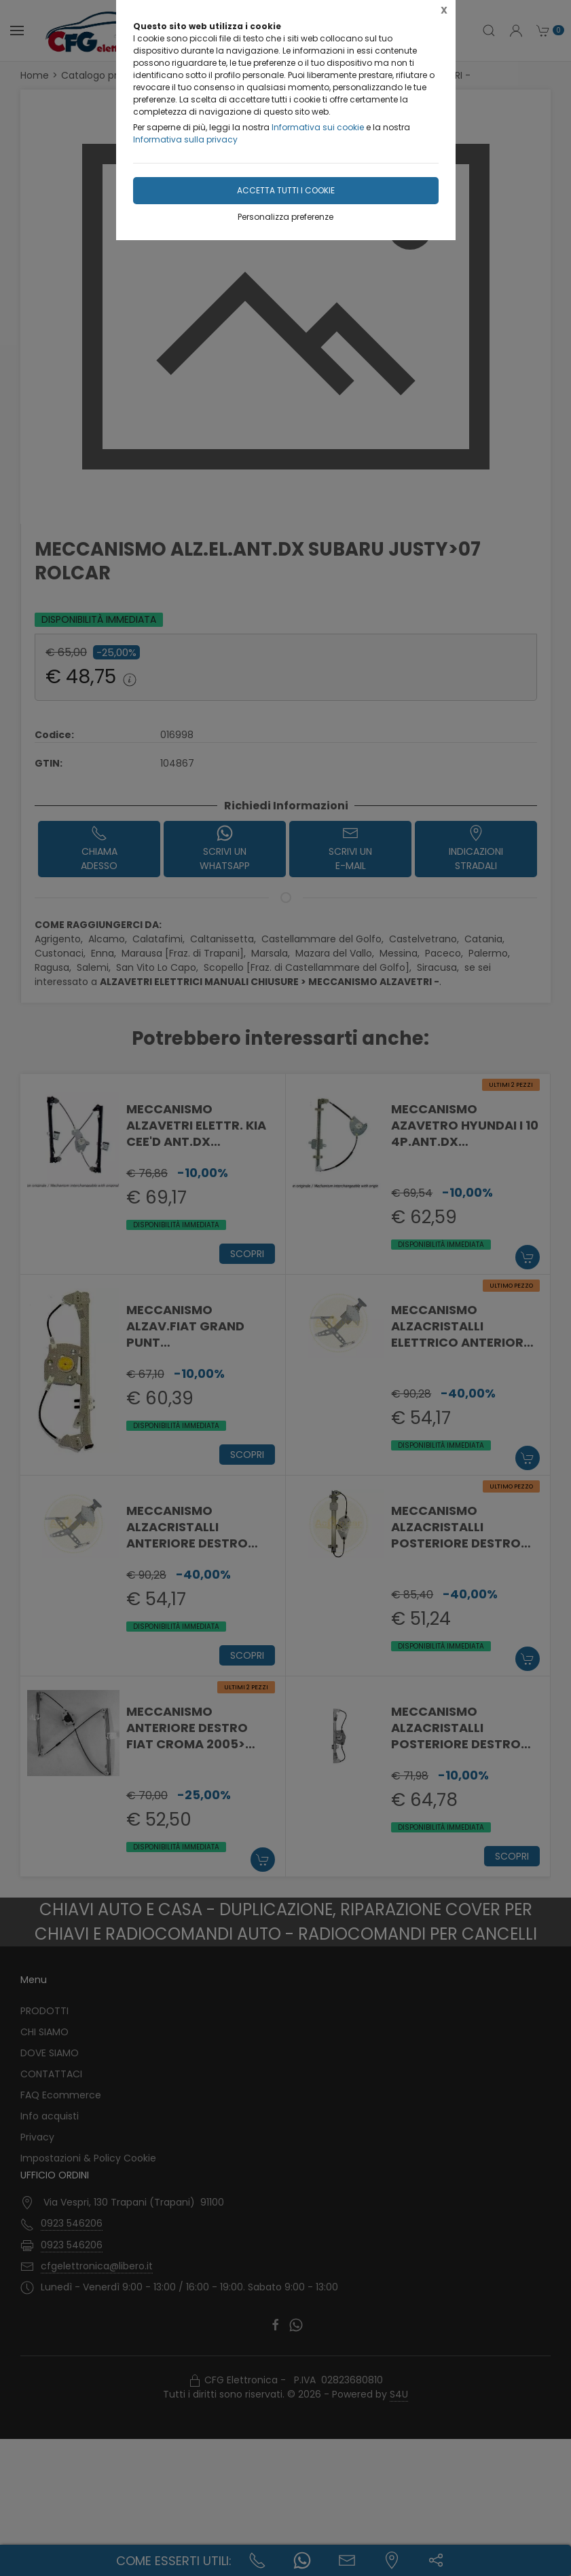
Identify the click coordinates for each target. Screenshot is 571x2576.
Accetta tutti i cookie (286, 190)
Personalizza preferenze (285, 217)
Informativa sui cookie (318, 127)
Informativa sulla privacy (185, 139)
